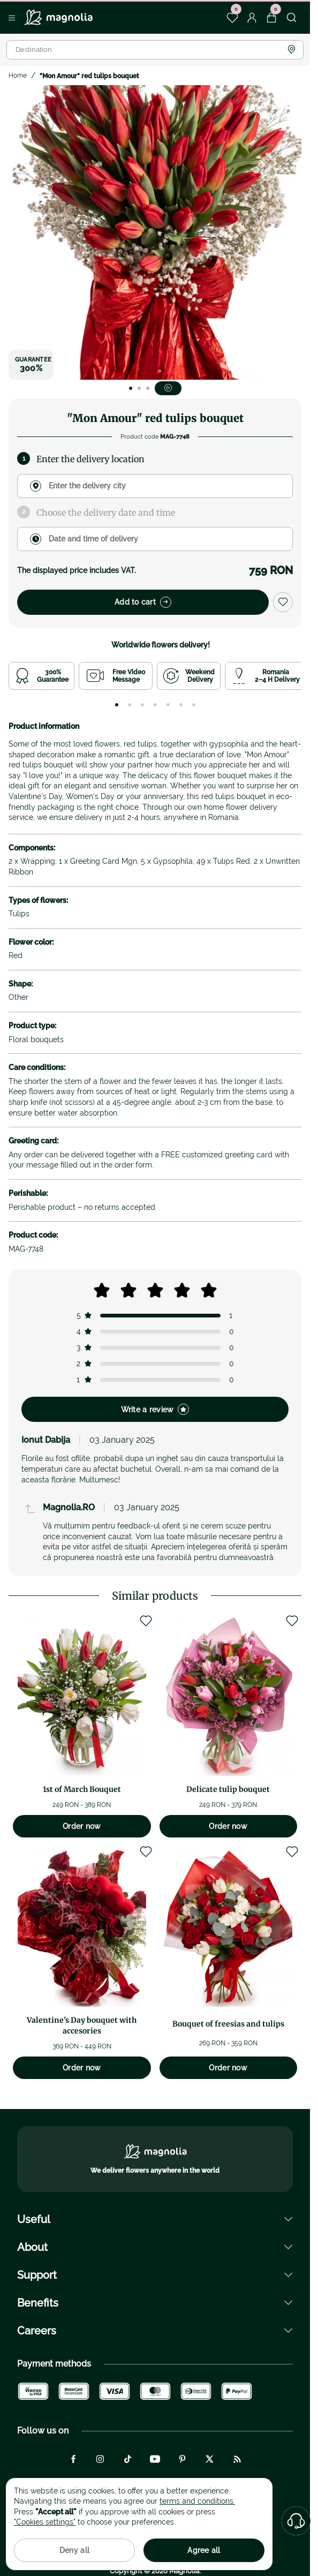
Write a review (155, 1409)
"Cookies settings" (44, 2522)
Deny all (74, 2550)
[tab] (116, 705)
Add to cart (143, 602)
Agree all (204, 2550)
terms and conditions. (197, 2501)
